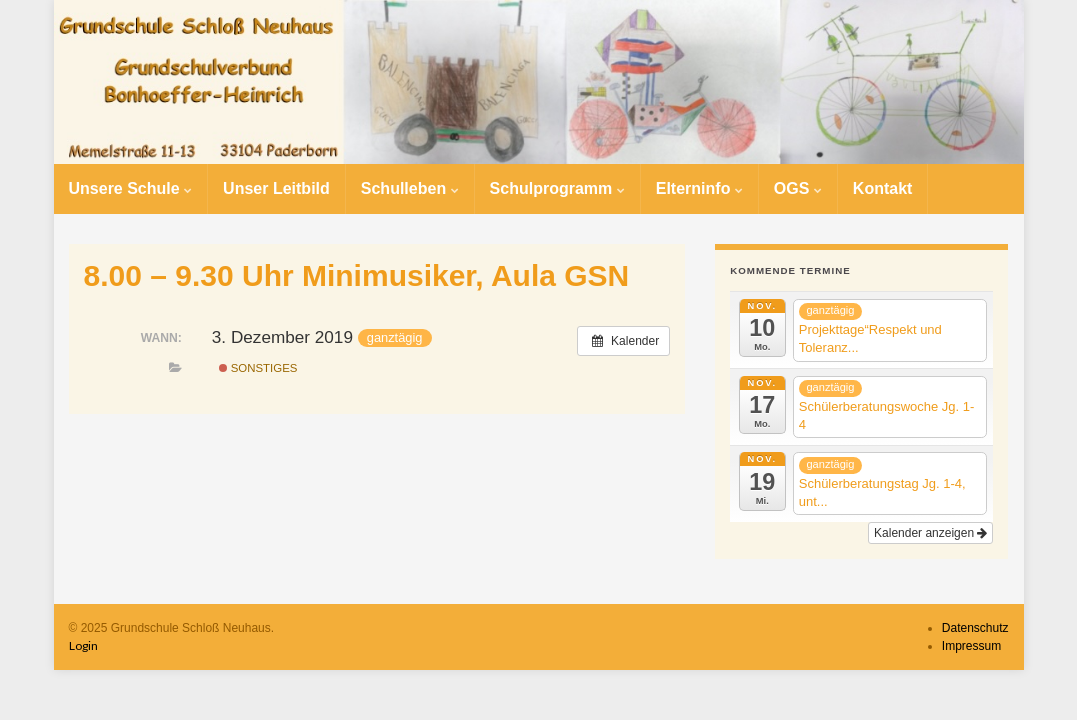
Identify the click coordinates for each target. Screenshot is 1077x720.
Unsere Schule (131, 188)
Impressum (971, 646)
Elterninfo (699, 188)
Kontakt (883, 188)
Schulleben (410, 188)
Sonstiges (258, 368)
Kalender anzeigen (930, 533)
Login (83, 645)
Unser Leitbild (276, 188)
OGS (798, 188)
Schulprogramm (557, 188)
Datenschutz (975, 628)
